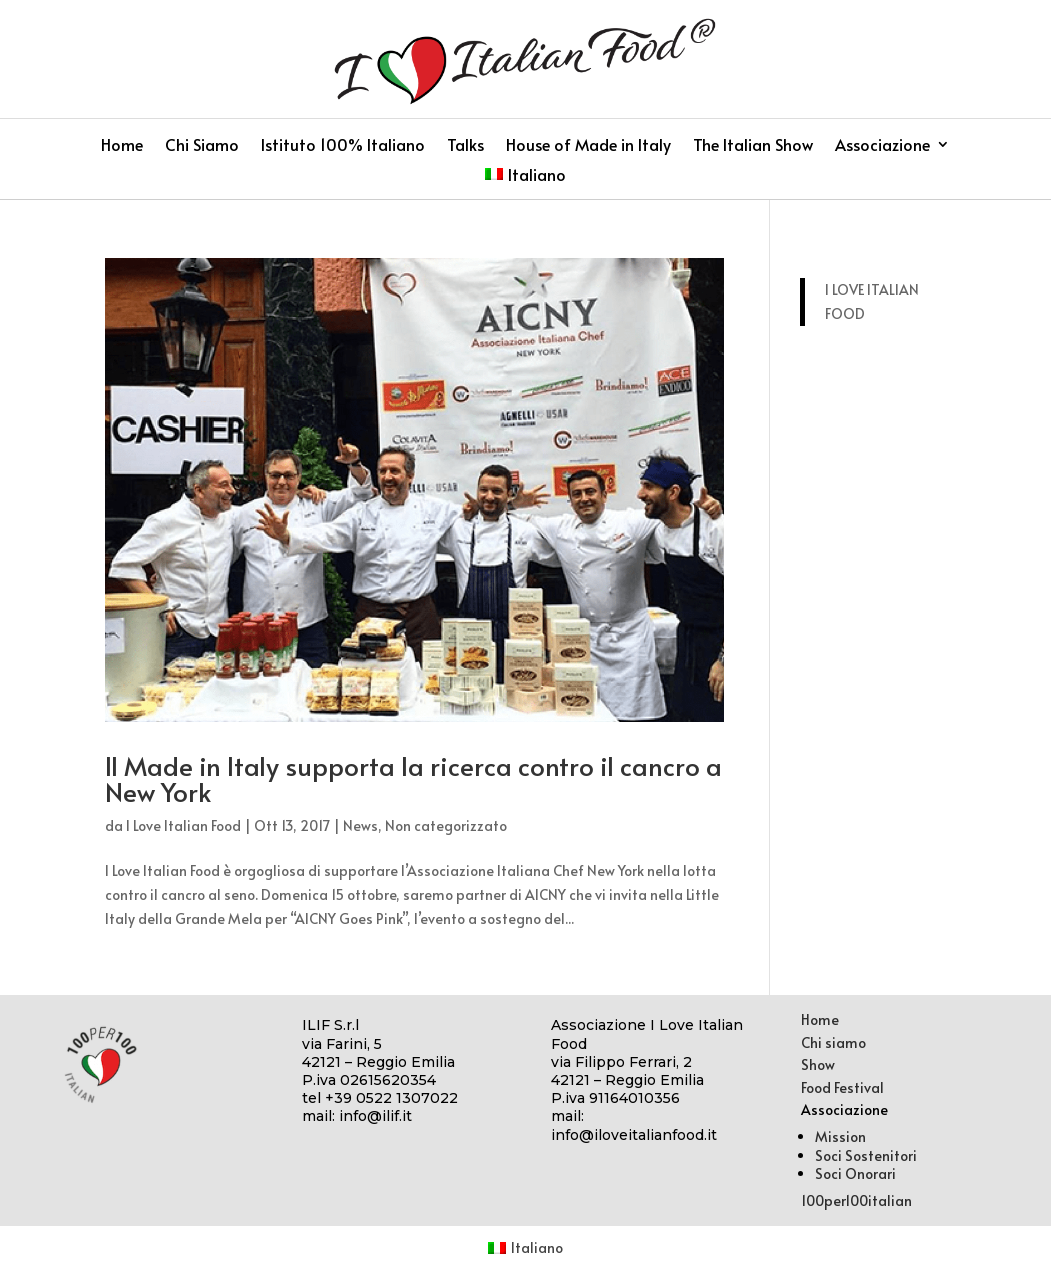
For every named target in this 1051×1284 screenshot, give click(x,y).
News (360, 825)
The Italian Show (753, 146)
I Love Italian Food (183, 825)
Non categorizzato (446, 825)
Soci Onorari (855, 1173)
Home (122, 146)
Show (818, 1064)
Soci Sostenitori (866, 1155)
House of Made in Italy (588, 146)
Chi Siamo (202, 146)
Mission (840, 1136)
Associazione (882, 146)
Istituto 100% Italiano (343, 146)
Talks (465, 146)
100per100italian (856, 1200)
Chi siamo (833, 1042)
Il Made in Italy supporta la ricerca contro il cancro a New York (413, 778)
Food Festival (842, 1087)
